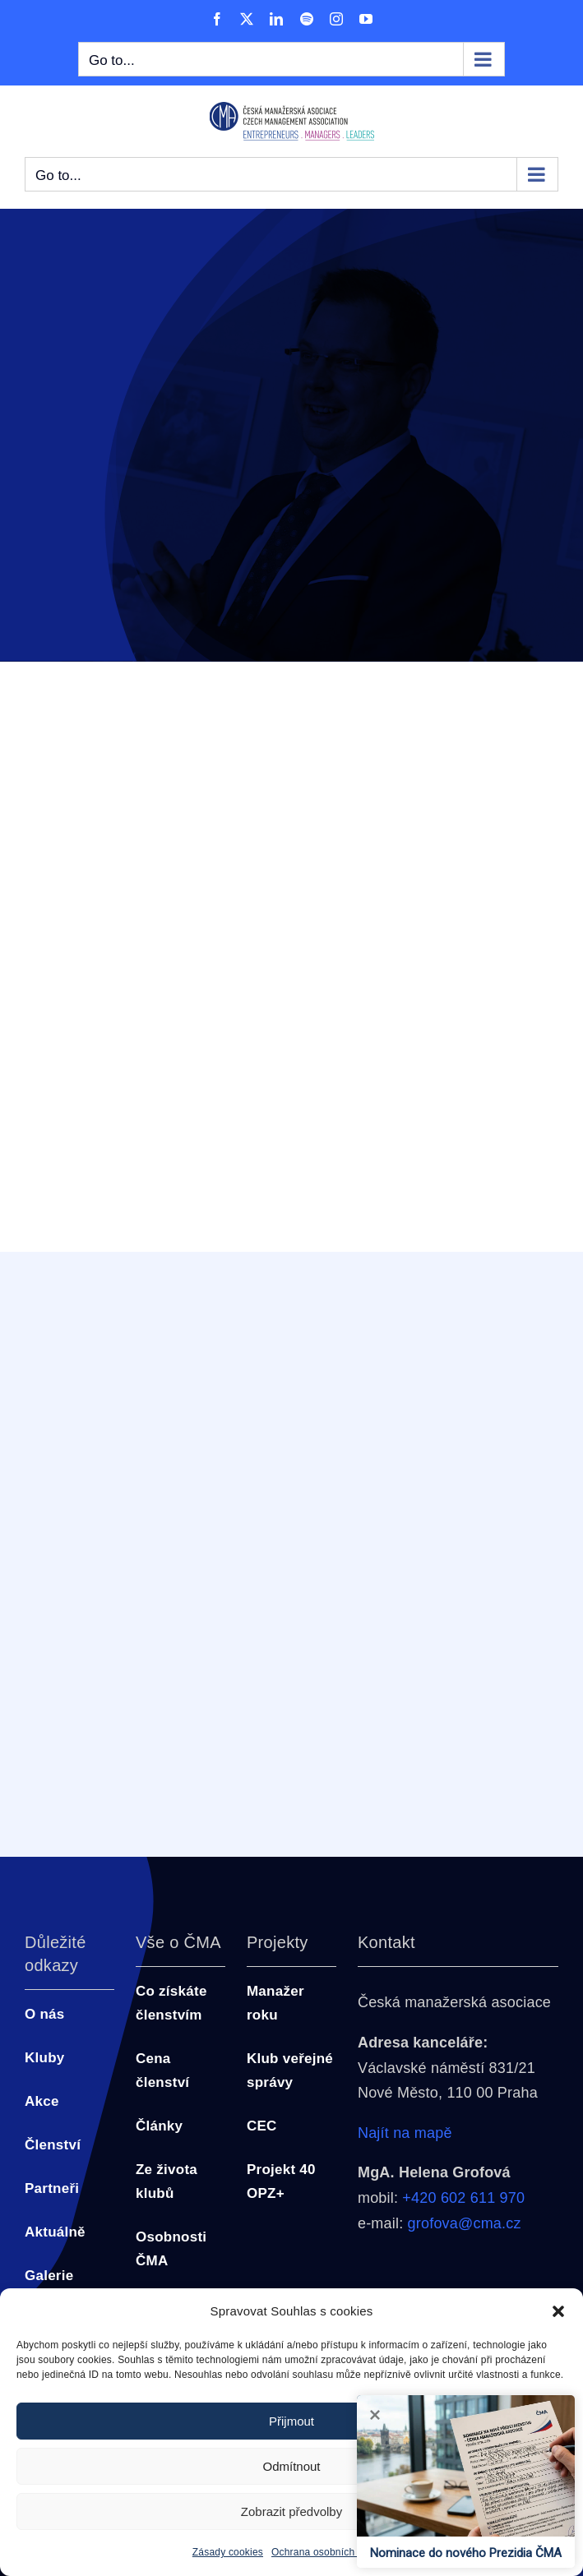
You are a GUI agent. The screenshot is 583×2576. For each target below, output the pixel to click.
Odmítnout (291, 2466)
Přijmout (291, 2421)
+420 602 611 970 (463, 2198)
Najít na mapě (405, 2133)
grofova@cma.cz (464, 2223)
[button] (558, 2311)
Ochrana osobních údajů (326, 2552)
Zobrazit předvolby (291, 2511)
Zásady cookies (227, 2552)
